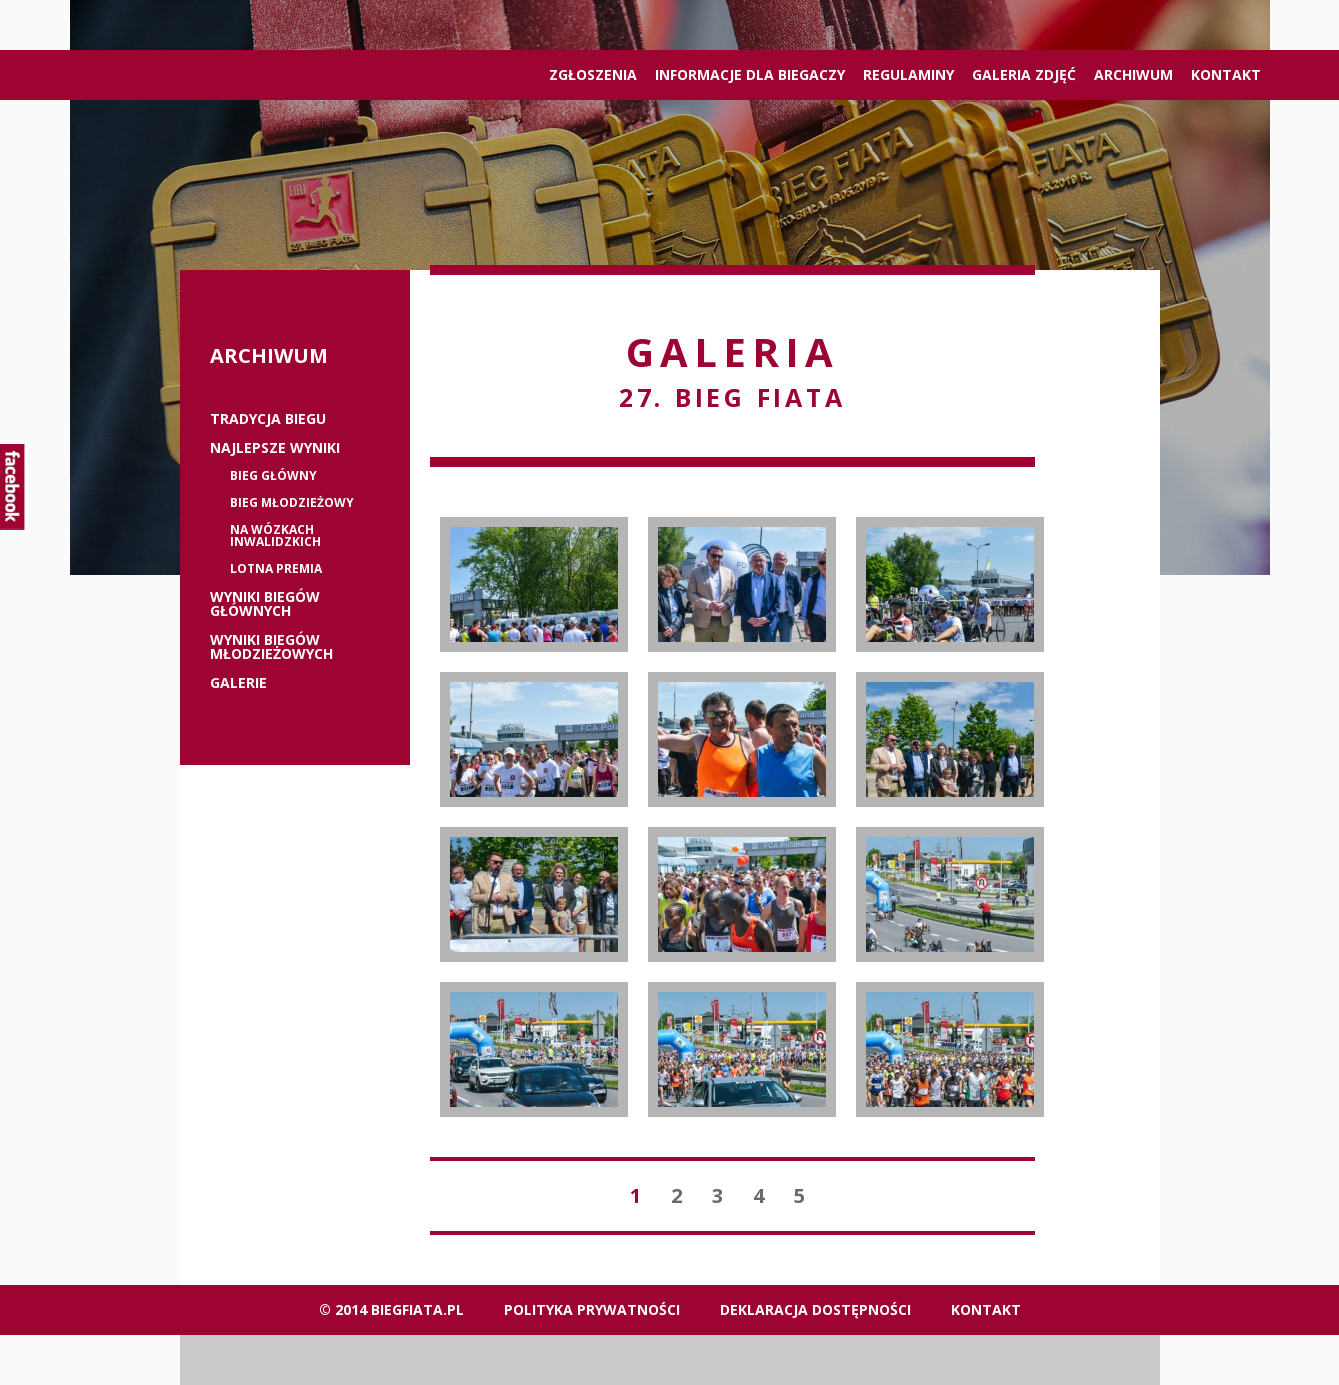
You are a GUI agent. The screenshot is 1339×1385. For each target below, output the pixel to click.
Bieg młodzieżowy (292, 503)
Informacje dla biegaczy (750, 74)
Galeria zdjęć (1024, 74)
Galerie (238, 683)
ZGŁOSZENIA (593, 74)
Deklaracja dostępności (815, 1309)
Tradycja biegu (268, 419)
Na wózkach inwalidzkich (275, 536)
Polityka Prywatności (592, 1309)
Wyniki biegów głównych (265, 604)
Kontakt (1226, 74)
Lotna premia (276, 569)
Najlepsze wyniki (275, 448)
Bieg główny (273, 476)
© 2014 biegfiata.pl (391, 1309)
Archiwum (1133, 74)
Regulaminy (908, 74)
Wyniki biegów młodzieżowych (271, 647)
